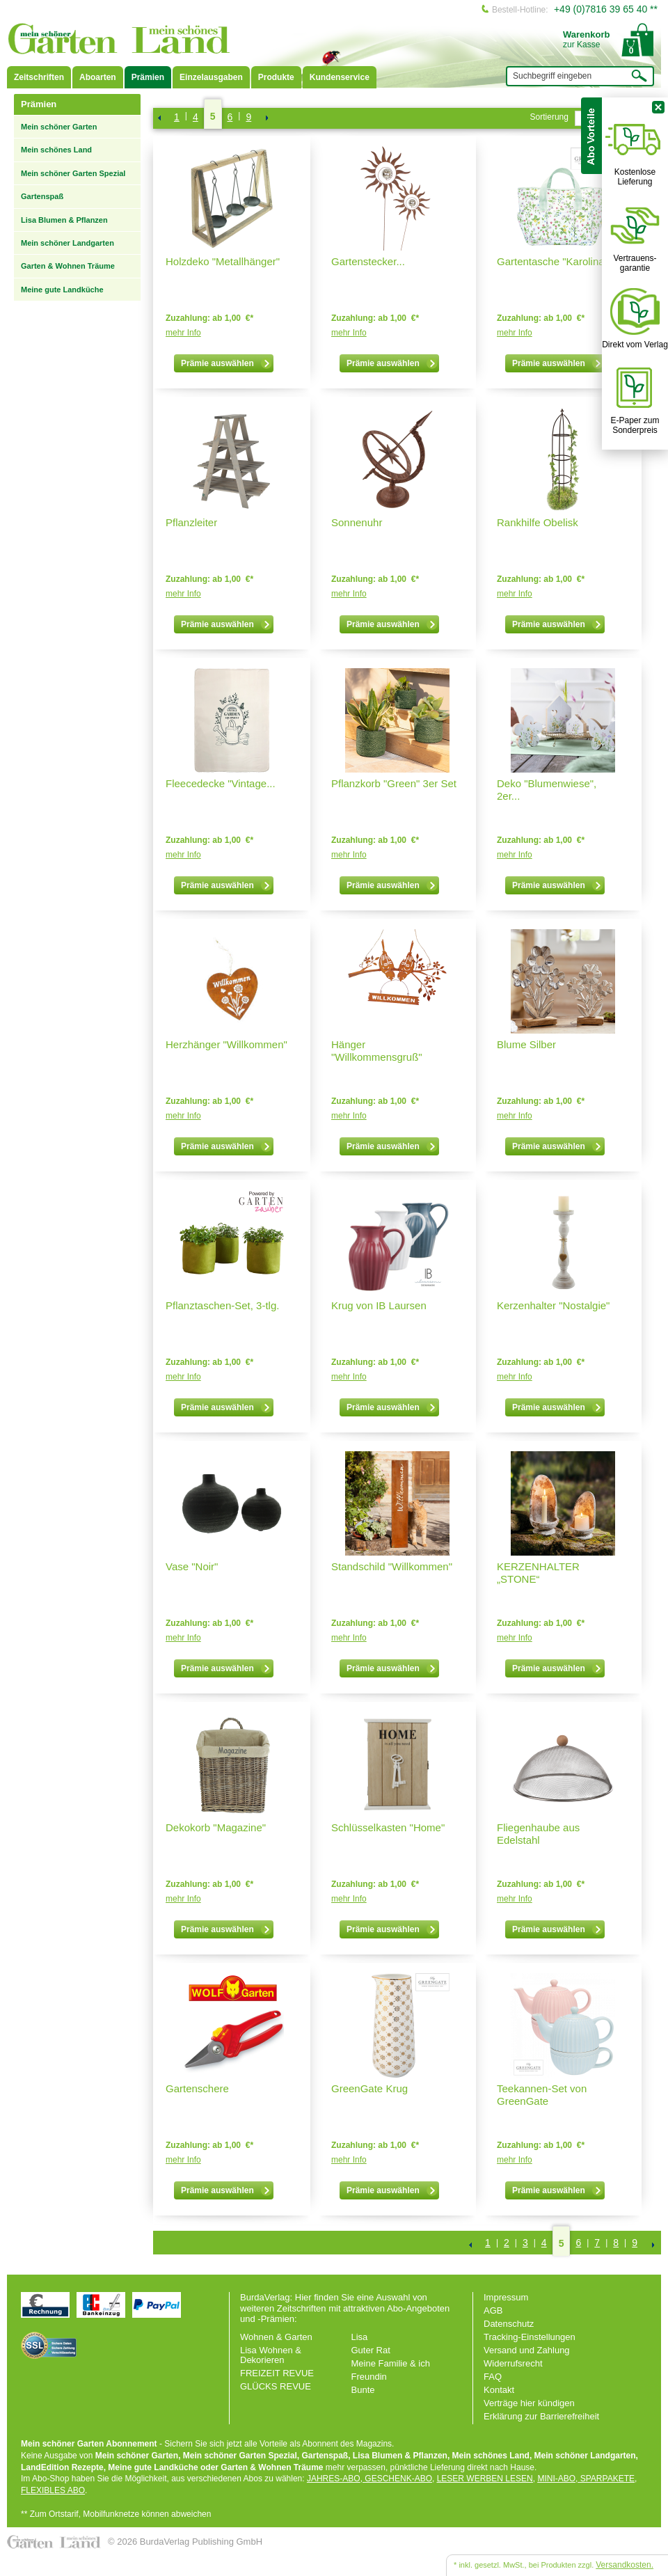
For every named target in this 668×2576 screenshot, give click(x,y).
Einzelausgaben (211, 77)
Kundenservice (339, 77)
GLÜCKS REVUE (275, 2386)
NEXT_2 (266, 118)
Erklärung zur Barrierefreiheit (541, 2416)
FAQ (493, 2376)
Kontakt (499, 2390)
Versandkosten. (624, 2565)
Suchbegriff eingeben (552, 76)
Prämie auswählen (226, 363)
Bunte (363, 2390)
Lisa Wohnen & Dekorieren (270, 2355)
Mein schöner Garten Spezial (73, 173)
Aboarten (97, 77)
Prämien (148, 77)
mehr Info (183, 333)
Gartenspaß (42, 196)
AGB (493, 2310)
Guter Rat (370, 2350)
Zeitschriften (39, 77)
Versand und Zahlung (527, 2350)
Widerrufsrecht (513, 2363)
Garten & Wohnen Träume (68, 266)
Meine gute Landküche (62, 289)
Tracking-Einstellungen (529, 2337)
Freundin (369, 2376)
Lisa (359, 2337)
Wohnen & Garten (276, 2337)
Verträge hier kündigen (529, 2403)
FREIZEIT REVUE (277, 2373)
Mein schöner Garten (59, 127)
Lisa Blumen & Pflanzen (64, 220)
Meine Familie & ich (390, 2363)
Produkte (276, 77)
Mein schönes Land (56, 149)
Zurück (159, 118)
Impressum (506, 2297)
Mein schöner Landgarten (67, 243)
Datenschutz (509, 2323)
